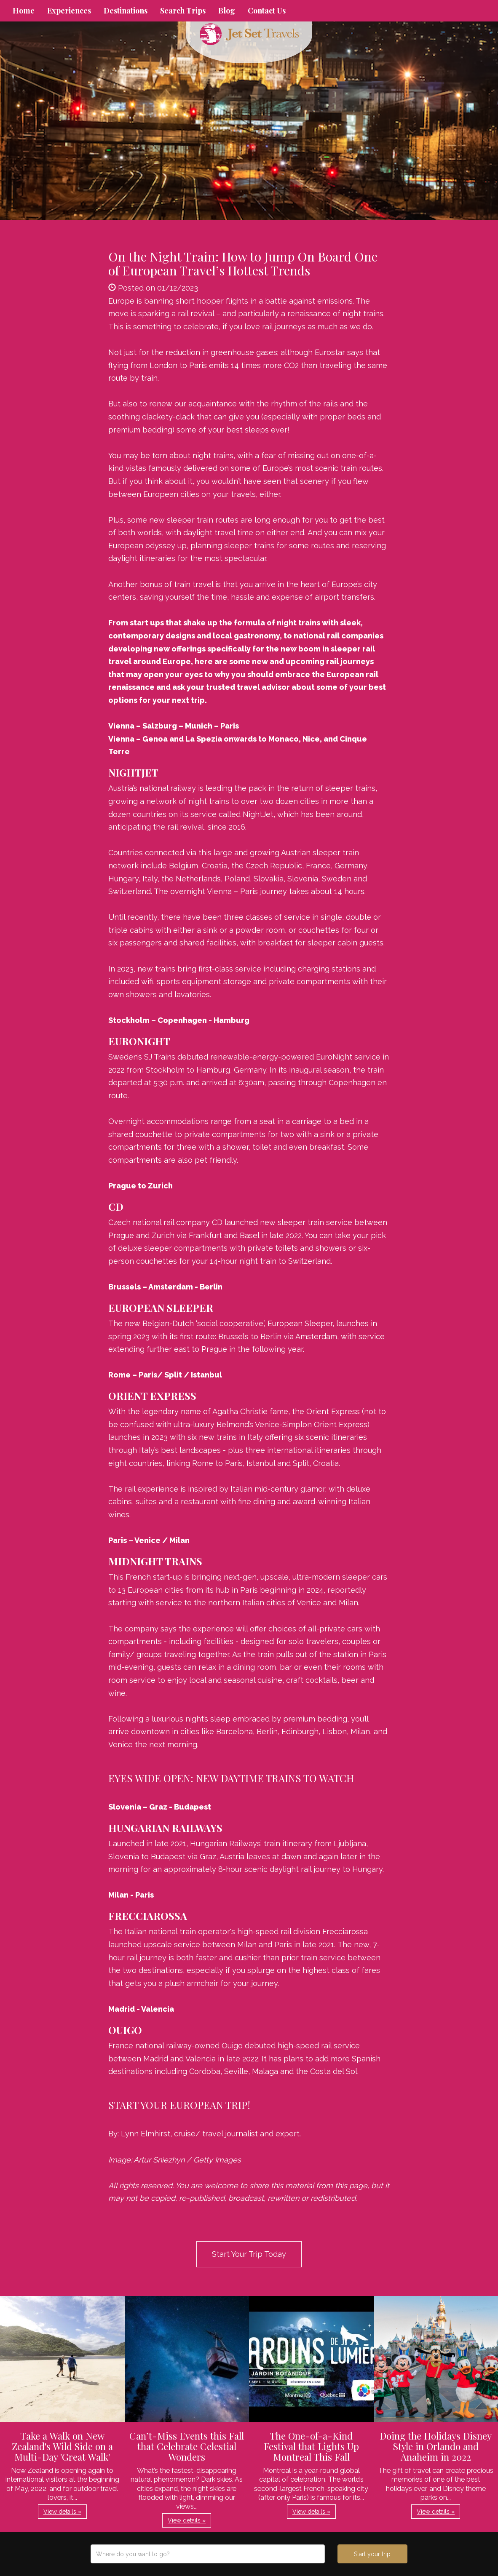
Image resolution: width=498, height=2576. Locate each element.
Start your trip (372, 2554)
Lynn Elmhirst (145, 2133)
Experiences (69, 10)
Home (24, 10)
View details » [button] (62, 2511)
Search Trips (183, 10)
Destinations (125, 10)
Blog (226, 10)
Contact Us (267, 10)
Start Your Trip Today (249, 2254)
